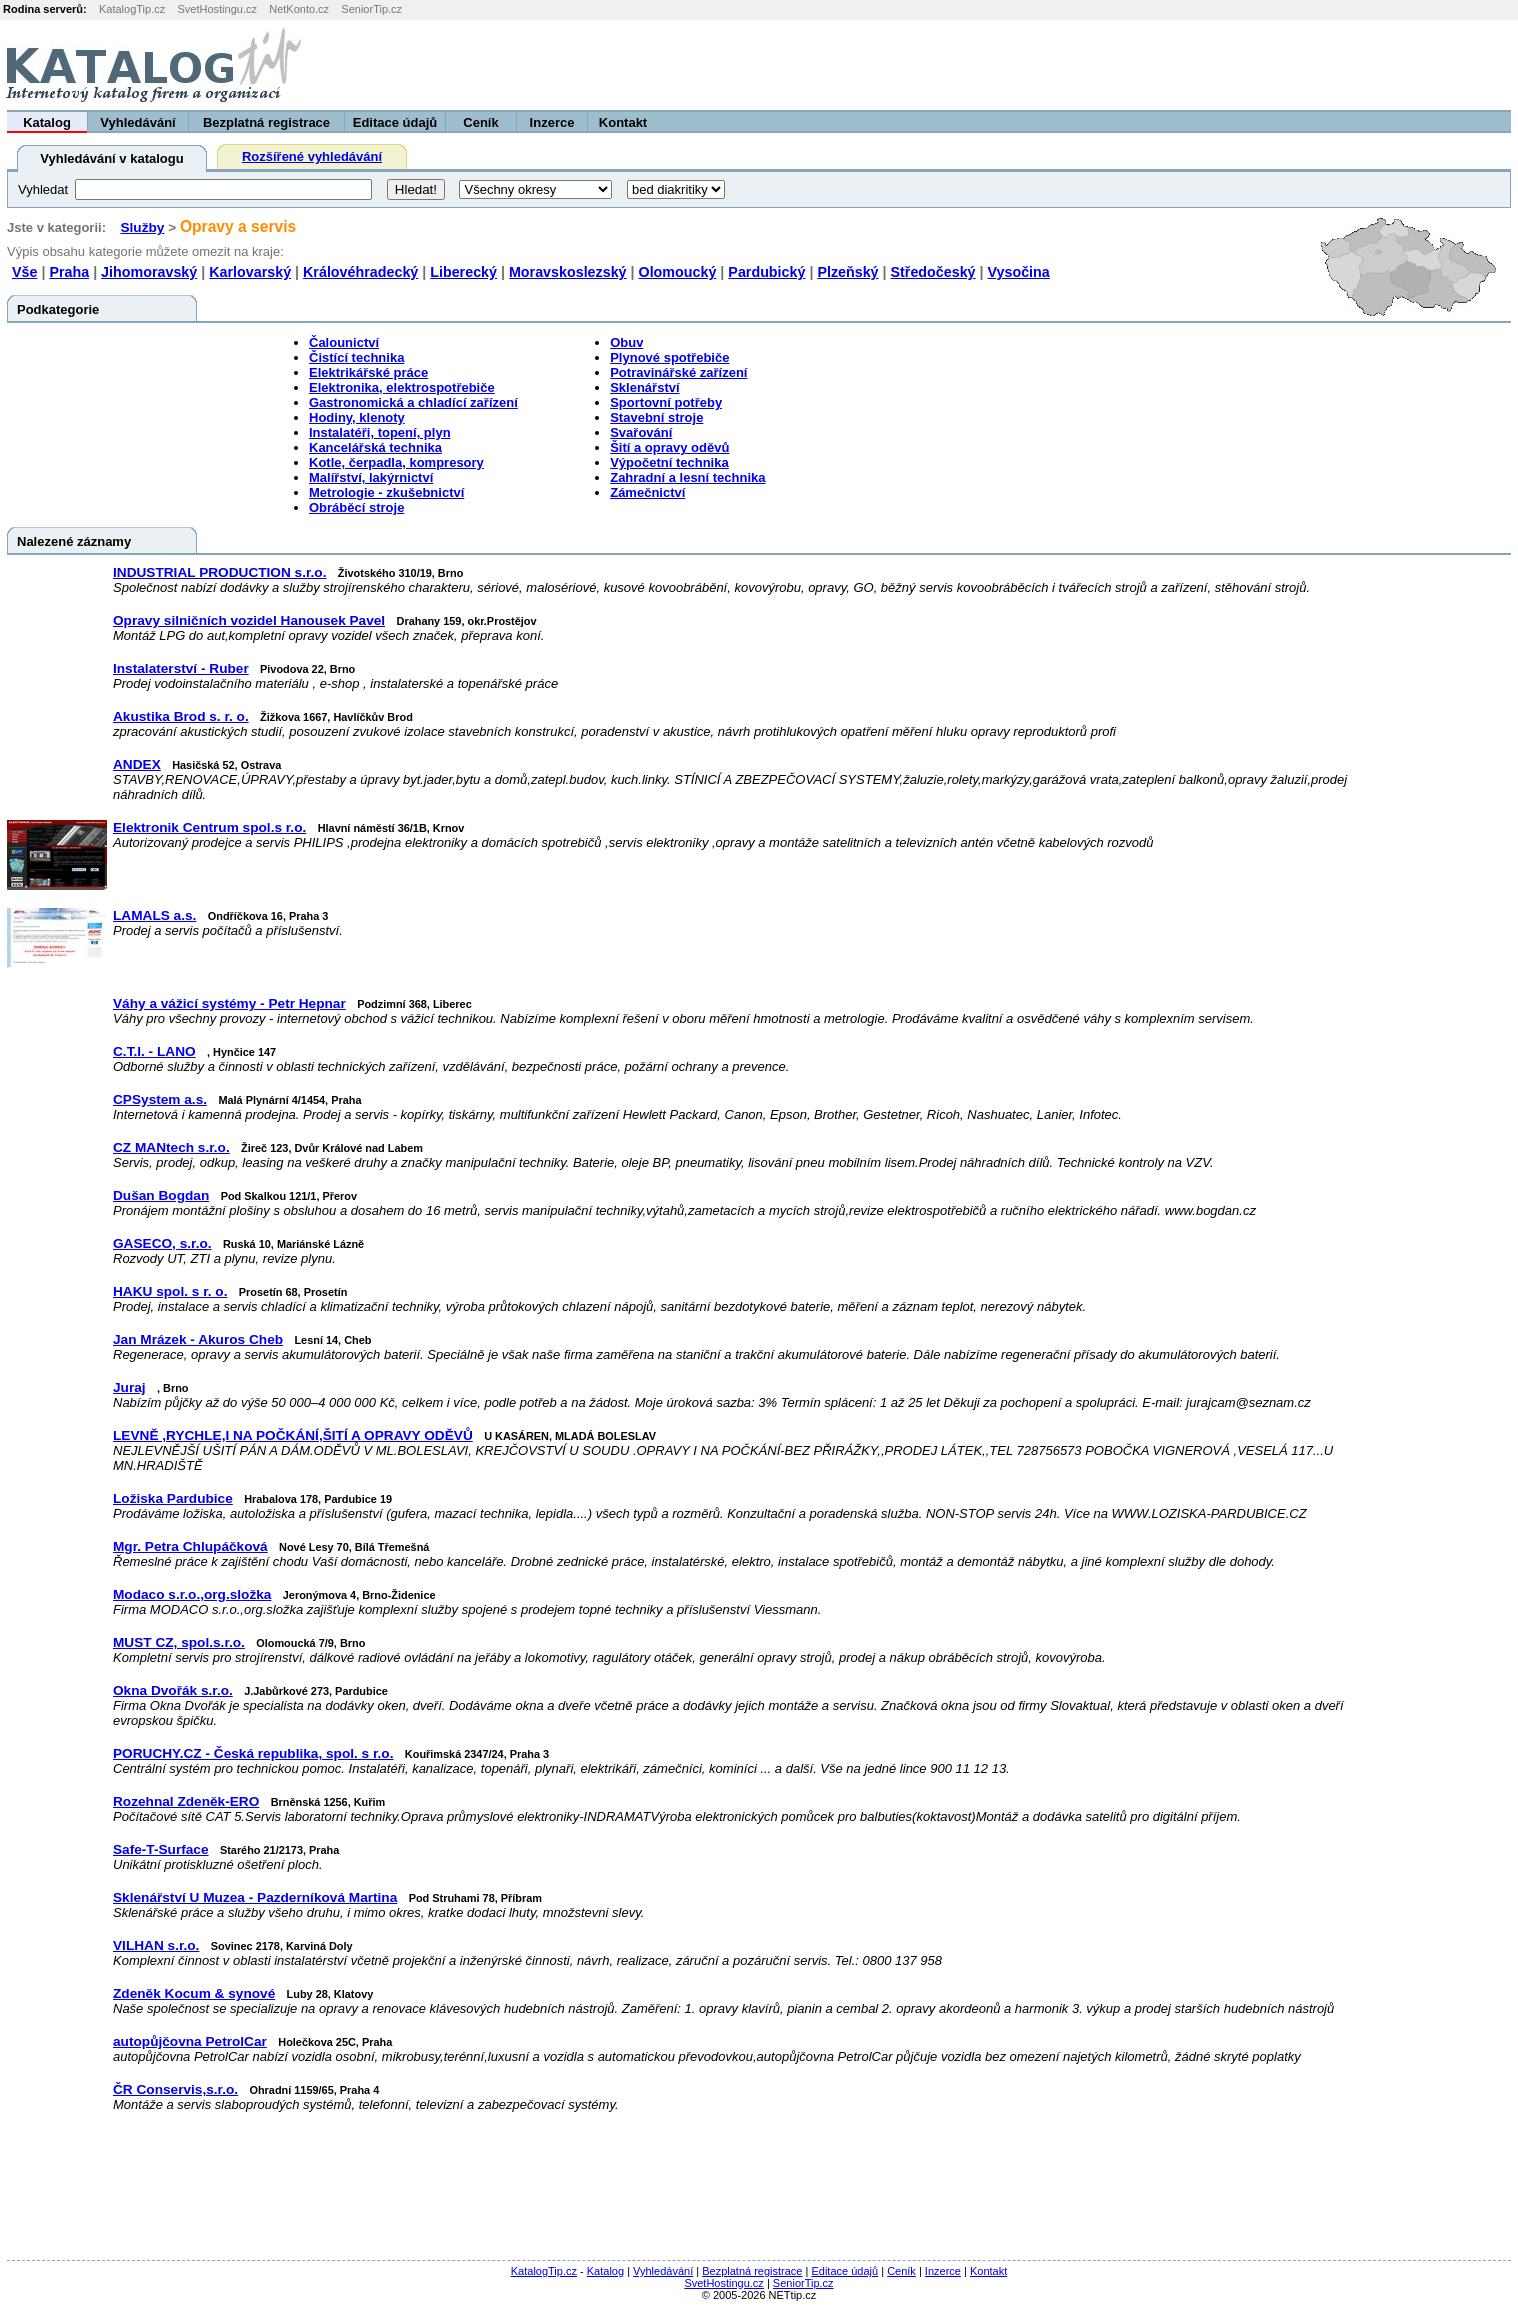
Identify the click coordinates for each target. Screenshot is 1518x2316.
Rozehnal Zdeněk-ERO (186, 1801)
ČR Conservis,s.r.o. (175, 2089)
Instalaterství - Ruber (181, 668)
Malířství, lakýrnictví (371, 477)
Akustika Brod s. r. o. (181, 716)
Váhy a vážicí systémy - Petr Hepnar (229, 1003)
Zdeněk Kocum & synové (194, 1993)
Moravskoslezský (568, 272)
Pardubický (766, 272)
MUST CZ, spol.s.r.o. (179, 1642)
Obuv (626, 342)
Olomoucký (678, 272)
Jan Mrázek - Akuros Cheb (198, 1339)
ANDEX (137, 764)
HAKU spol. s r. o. (170, 1291)
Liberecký (463, 272)
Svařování (641, 432)
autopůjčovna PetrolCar (190, 2041)
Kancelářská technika (375, 447)
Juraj (129, 1387)
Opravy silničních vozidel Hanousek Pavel (249, 620)
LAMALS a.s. (154, 915)
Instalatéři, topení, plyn (380, 432)
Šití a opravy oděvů (669, 447)
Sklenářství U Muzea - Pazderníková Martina (255, 1897)
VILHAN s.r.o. (156, 1945)
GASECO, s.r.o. (162, 1243)
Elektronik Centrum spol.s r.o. (209, 827)
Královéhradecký (360, 272)
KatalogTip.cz (132, 9)
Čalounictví (344, 342)
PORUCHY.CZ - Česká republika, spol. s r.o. (253, 1753)
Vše (24, 272)
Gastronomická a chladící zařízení (413, 402)
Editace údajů (395, 122)
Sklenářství (644, 387)
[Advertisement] (1269, 65)
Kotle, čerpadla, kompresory (396, 462)
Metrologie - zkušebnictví (386, 492)
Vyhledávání (137, 122)
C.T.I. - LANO (154, 1051)
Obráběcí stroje (356, 507)
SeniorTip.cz (371, 9)
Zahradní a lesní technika (687, 477)
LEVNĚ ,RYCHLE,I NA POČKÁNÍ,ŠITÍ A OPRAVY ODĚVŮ (293, 1435)
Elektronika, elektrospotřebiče (402, 387)
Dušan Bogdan (161, 1195)
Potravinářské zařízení (678, 372)
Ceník (480, 122)
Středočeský (933, 272)
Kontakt (623, 122)
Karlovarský (250, 272)
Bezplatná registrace (266, 122)
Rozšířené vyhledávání (312, 156)
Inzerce (552, 122)
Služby (142, 227)
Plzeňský (847, 272)
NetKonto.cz (299, 9)
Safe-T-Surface (161, 1849)
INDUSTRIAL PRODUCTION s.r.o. (219, 572)
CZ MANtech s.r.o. (171, 1147)
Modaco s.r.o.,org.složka (192, 1594)
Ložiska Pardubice (173, 1498)
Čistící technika (356, 357)
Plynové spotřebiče (669, 357)
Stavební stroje (656, 417)
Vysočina (1019, 272)
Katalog (47, 122)
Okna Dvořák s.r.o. (173, 1690)
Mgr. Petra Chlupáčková (190, 1546)
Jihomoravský (149, 272)
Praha (69, 272)
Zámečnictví (647, 492)
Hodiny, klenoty (357, 417)
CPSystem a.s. (160, 1099)
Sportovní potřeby (666, 402)
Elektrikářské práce (368, 372)
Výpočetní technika (669, 462)
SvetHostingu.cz (216, 9)
